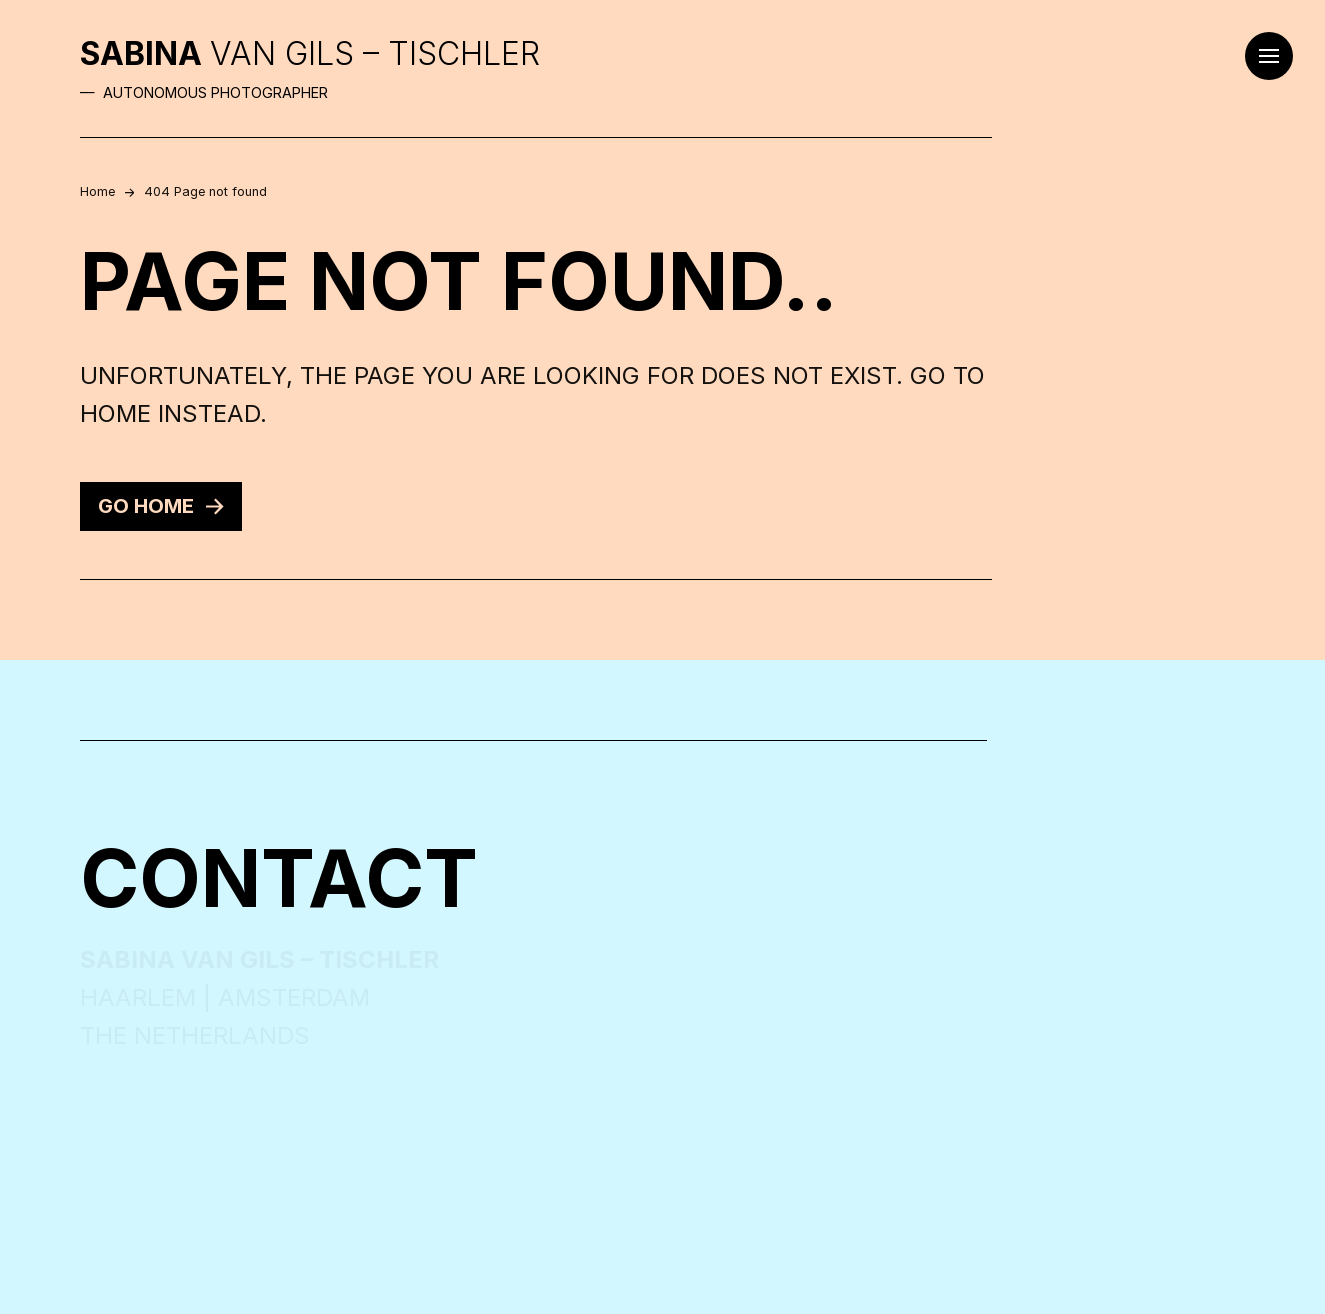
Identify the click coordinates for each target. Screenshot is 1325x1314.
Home (97, 191)
